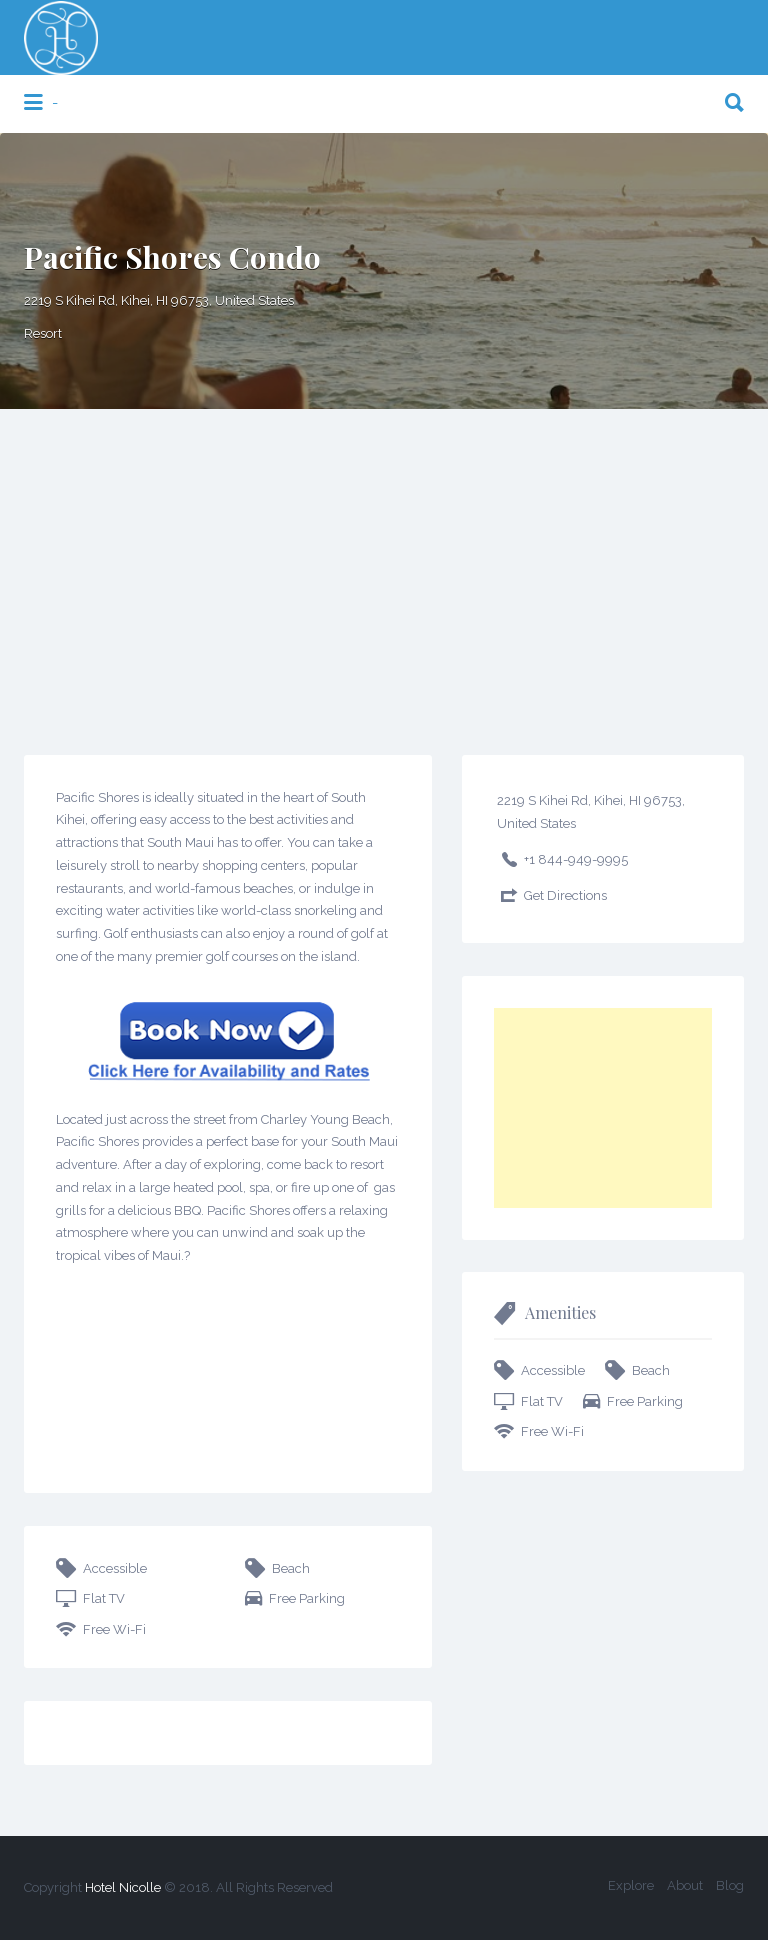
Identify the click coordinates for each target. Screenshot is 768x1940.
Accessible (115, 1568)
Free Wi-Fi (114, 1629)
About (685, 1885)
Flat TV (104, 1598)
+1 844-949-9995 (576, 859)
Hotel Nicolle (123, 1887)
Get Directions (565, 895)
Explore (631, 1885)
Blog (730, 1885)
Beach (291, 1568)
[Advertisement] (384, 559)
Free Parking (307, 1598)
